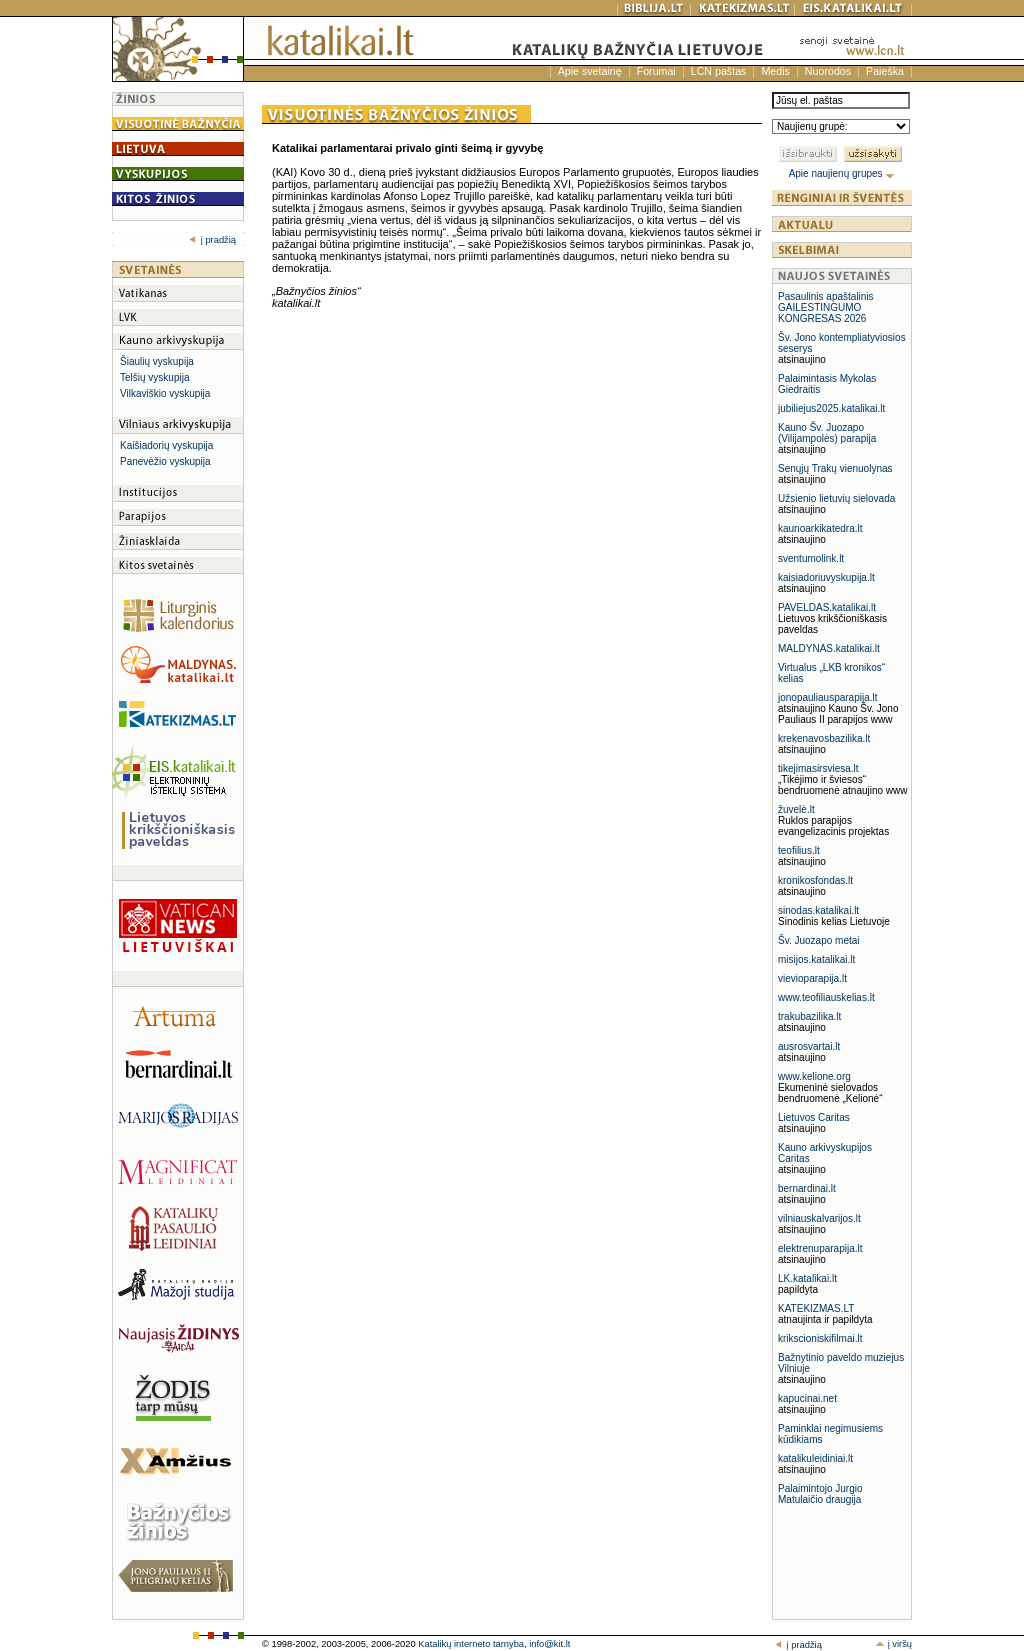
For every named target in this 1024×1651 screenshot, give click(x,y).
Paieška (885, 71)
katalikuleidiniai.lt (815, 1458)
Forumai (656, 71)
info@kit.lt (549, 1644)
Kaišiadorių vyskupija (166, 445)
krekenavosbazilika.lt (824, 738)
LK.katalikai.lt (807, 1278)
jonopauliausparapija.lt (828, 697)
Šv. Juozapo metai (819, 940)
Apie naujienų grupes (842, 173)
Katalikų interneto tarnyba (471, 1644)
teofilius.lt (799, 850)
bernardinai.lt (807, 1188)
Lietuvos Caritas (814, 1117)
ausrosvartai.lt (809, 1046)
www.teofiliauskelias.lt (826, 997)
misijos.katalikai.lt (816, 959)
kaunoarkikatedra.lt (820, 528)
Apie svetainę (590, 71)
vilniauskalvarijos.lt (819, 1218)
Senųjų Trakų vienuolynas (835, 468)
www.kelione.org (814, 1076)
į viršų (893, 1644)
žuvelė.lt (796, 809)
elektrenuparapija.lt (820, 1248)
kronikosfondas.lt (815, 880)
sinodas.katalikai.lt (818, 910)
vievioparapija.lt (812, 978)
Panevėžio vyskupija (165, 461)
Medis (775, 71)
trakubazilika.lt (809, 1016)
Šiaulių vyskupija (157, 361)
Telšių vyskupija (154, 377)
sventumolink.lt (811, 558)
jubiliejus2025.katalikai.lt (831, 408)
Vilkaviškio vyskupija (165, 393)
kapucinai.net (807, 1398)
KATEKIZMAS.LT (816, 1308)
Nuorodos (828, 71)
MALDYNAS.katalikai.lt (829, 648)
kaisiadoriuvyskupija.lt (826, 577)
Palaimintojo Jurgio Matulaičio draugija (820, 1494)
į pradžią (212, 240)
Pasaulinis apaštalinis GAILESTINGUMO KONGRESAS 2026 (826, 307)
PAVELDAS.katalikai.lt (827, 607)
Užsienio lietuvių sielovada (836, 498)
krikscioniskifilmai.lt (820, 1338)
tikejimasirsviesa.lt (818, 768)
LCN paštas (719, 71)
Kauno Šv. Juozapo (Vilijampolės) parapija (827, 433)
